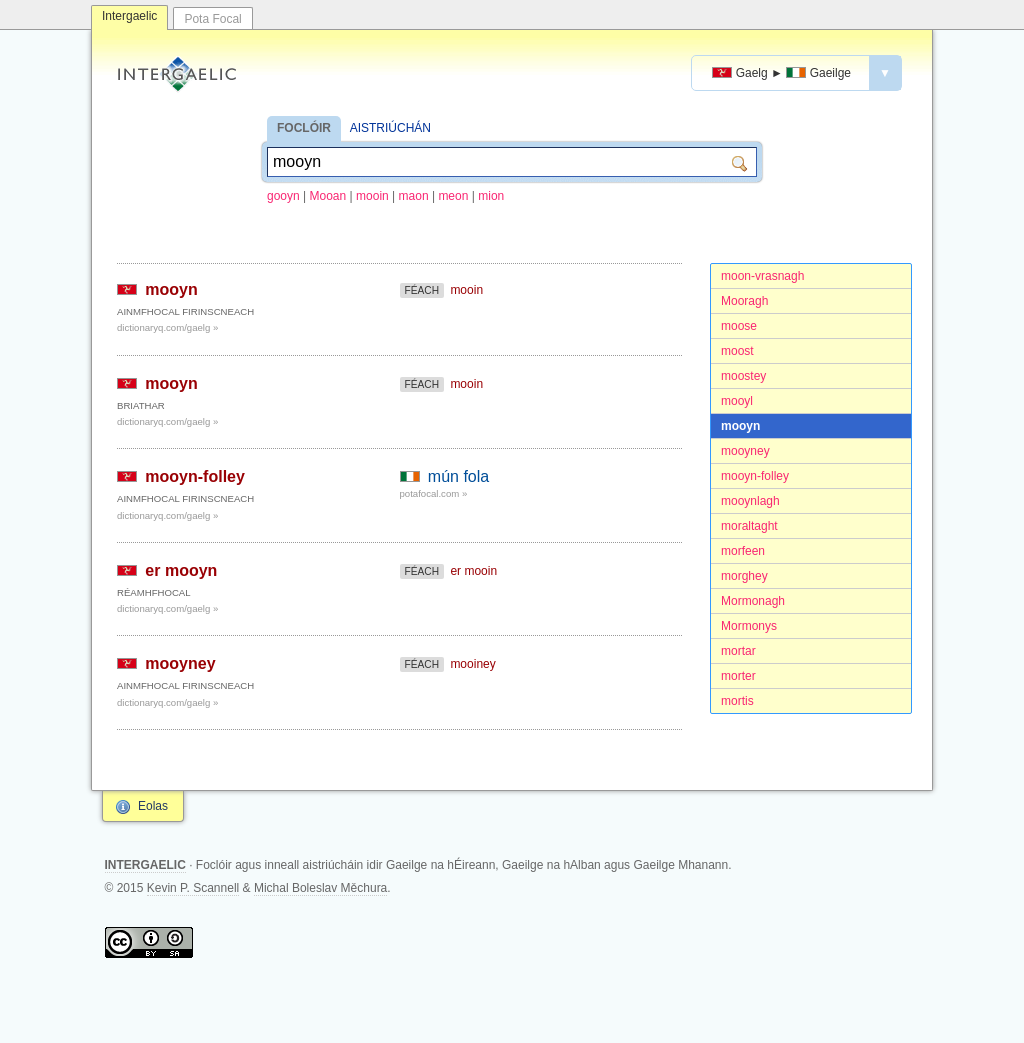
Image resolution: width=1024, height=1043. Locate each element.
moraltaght (749, 526)
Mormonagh (753, 601)
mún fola (458, 476)
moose (739, 326)
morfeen (743, 551)
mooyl (737, 401)
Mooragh (744, 301)
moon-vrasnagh (762, 276)
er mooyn (181, 570)
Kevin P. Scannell (193, 888)
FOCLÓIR (304, 128)
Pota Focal (212, 19)
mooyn (740, 426)
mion (491, 196)
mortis (737, 701)
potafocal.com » (434, 493)
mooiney (472, 664)
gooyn (283, 196)
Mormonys (749, 626)
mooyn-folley (755, 476)
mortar (738, 651)
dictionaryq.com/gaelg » (167, 327)
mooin (372, 196)
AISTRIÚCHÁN (390, 128)
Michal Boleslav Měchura (320, 888)
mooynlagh (750, 501)
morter (738, 676)
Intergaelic (129, 16)
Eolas (153, 806)
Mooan (328, 196)
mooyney (745, 451)
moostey (743, 376)
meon (453, 196)
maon (414, 196)
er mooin (473, 571)
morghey (744, 576)
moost (737, 351)
